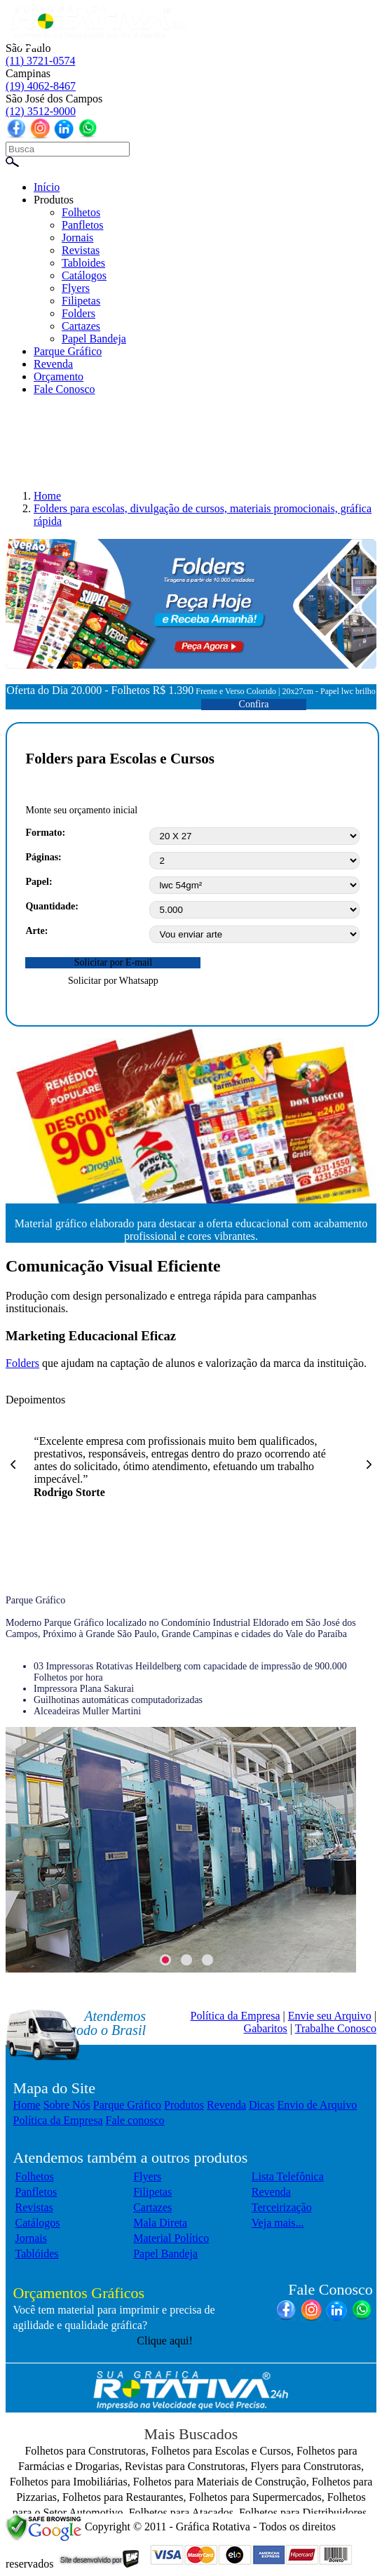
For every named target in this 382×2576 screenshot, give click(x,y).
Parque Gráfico (68, 351)
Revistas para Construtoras (185, 2466)
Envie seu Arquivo (329, 2016)
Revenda (53, 364)
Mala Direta (160, 2223)
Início (47, 187)
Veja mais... (278, 2223)
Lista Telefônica (288, 2176)
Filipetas (81, 301)
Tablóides (37, 2254)
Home (27, 2105)
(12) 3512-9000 (41, 111)
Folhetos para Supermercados (255, 2497)
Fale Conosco (64, 389)
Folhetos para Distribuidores (303, 2512)
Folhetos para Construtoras (85, 2451)
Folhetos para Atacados (181, 2512)
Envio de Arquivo (317, 2105)
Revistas (81, 250)
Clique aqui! (165, 2341)
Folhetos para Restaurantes (122, 2497)
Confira (254, 704)
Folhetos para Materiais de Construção (219, 2482)
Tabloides (83, 263)
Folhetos (81, 212)
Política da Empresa (235, 2016)
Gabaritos (265, 2028)
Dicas (261, 2105)
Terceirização (282, 2207)
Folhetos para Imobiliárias (69, 2482)
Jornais (77, 237)
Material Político (171, 2238)
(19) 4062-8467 (41, 86)
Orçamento (58, 376)
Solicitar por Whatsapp (113, 980)
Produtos (54, 200)
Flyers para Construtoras (306, 2466)
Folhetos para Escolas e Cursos (221, 2451)
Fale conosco (135, 2120)
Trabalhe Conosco (335, 2028)
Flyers (76, 288)
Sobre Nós (66, 2105)
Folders (78, 313)
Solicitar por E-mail (113, 962)
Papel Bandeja (94, 339)
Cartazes (81, 326)
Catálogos (84, 275)
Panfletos (83, 225)
